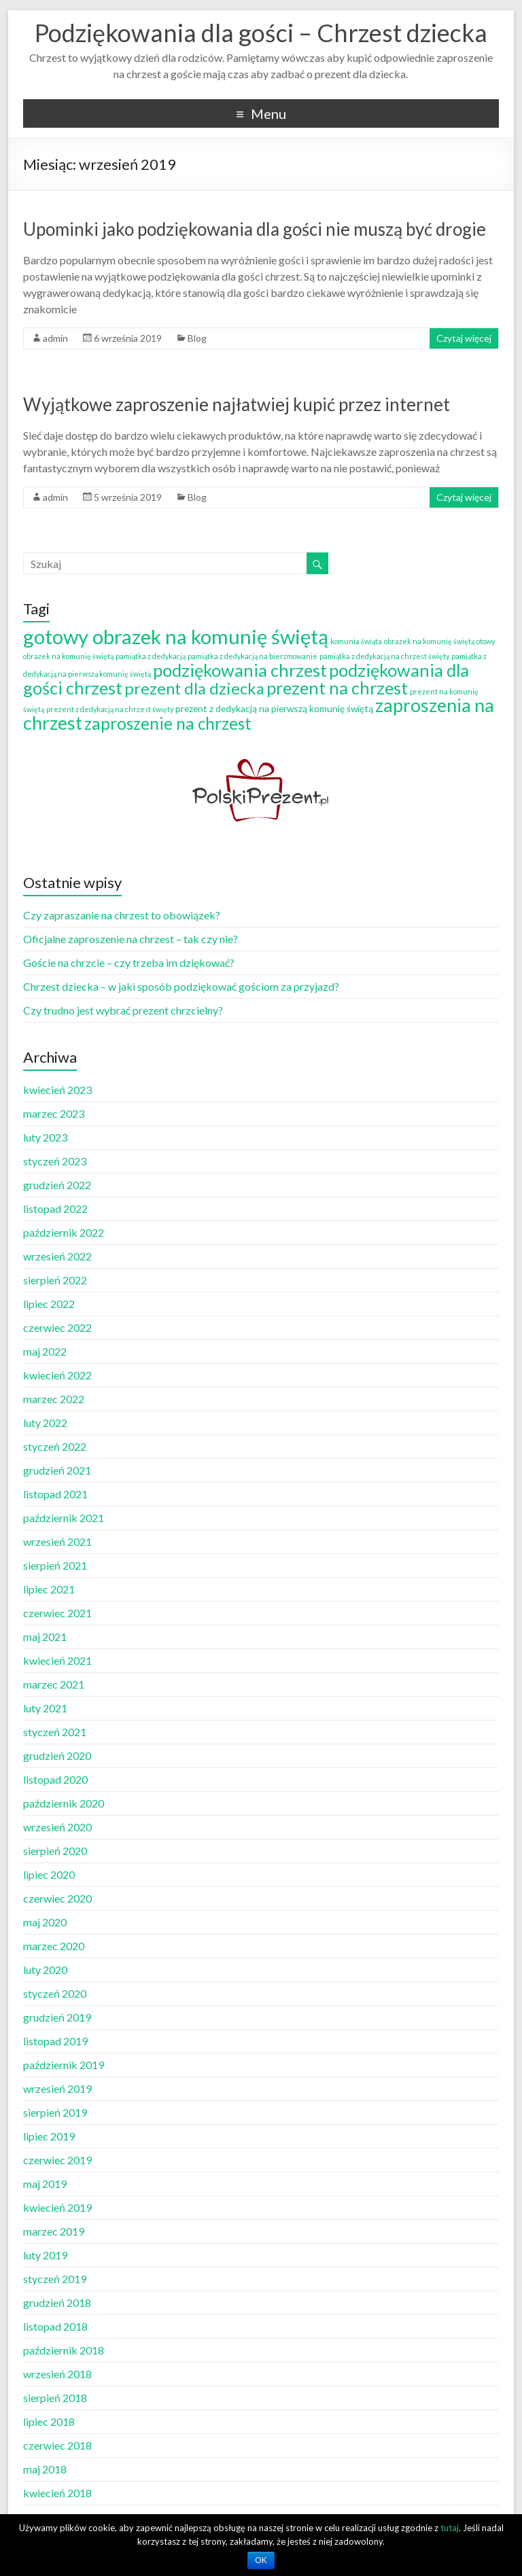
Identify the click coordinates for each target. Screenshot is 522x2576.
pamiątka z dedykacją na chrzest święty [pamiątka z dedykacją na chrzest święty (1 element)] (384, 656)
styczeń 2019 (54, 2278)
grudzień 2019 (57, 2017)
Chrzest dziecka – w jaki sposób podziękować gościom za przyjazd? (181, 986)
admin (55, 338)
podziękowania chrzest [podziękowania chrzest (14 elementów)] (240, 670)
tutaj (449, 2527)
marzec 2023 (53, 1113)
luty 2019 (45, 2254)
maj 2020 (45, 1922)
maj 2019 (45, 2183)
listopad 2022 (55, 1208)
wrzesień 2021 (57, 1541)
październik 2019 (63, 2064)
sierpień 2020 (55, 1850)
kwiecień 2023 (57, 1089)
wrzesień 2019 (57, 2088)
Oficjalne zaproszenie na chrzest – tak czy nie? (130, 938)
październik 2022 (63, 1232)
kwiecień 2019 (57, 2207)
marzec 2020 (53, 1945)
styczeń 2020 (54, 1993)
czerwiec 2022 (57, 1327)
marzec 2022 (53, 1398)
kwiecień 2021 (57, 1660)
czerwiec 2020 (57, 1898)
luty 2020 (45, 1969)
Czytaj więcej (463, 338)
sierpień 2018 (55, 2397)
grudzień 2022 (57, 1184)
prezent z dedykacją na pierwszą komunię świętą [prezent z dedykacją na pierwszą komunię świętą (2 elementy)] (274, 708)
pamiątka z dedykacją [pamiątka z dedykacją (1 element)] (151, 656)
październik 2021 (63, 1517)
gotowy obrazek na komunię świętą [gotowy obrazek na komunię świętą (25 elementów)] (175, 636)
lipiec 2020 (49, 1874)
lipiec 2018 (49, 2421)
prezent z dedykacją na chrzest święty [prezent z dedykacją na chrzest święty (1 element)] (109, 709)
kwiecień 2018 (57, 2492)
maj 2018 (45, 2469)
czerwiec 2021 (57, 1612)
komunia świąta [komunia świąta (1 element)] (356, 641)
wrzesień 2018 (57, 2373)
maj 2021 (45, 1636)
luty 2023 (45, 1137)
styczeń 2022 (54, 1446)
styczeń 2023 (54, 1160)
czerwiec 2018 (57, 2445)
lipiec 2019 (49, 2136)
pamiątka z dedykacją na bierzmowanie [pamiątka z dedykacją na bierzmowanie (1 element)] (252, 656)
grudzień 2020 (57, 1755)
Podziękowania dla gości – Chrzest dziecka (261, 33)
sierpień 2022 (55, 1279)
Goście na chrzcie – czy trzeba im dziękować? (128, 962)
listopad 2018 (55, 2326)
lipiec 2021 (49, 1589)
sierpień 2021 (55, 1565)
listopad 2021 (55, 1493)
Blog (197, 338)
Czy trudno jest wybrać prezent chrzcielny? (123, 1010)
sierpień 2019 (55, 2112)
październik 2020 (63, 1803)
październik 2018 (63, 2350)
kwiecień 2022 (57, 1375)
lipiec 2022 (49, 1303)
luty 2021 (45, 1707)
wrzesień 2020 (57, 1826)
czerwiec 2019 (57, 2159)
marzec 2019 (53, 2231)
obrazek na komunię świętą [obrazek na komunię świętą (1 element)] (429, 641)
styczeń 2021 (54, 1731)
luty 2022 (45, 1422)
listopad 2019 (55, 2040)
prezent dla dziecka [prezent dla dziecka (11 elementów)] (194, 688)
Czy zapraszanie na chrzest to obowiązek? (121, 914)
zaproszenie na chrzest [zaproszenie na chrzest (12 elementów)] (167, 723)
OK (260, 2560)
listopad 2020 (55, 1779)
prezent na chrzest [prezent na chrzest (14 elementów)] (337, 687)
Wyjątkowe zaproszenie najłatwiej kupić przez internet (236, 404)
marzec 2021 (53, 1684)
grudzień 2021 (57, 1470)
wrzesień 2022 (57, 1256)
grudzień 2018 (57, 2302)
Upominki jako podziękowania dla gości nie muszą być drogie (254, 229)
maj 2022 (45, 1351)
